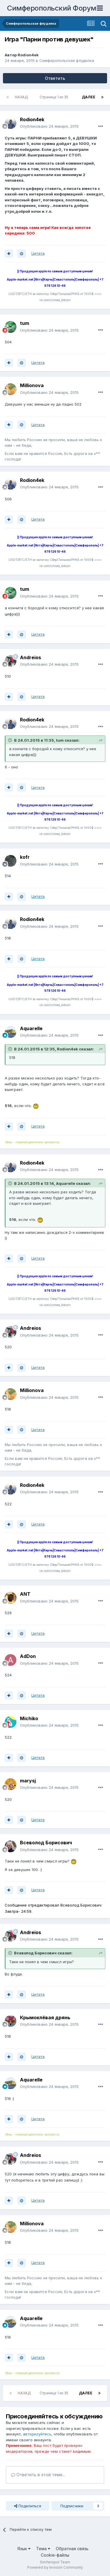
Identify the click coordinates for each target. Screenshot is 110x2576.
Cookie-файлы (55, 2555)
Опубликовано (49, 126)
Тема (43, 2548)
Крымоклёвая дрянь (45, 2017)
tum (24, 323)
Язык (24, 2548)
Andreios (30, 657)
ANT (25, 1594)
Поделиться (27, 2505)
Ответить (55, 78)
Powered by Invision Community (55, 2567)
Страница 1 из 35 (55, 97)
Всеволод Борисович (46, 1842)
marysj (28, 1781)
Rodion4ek (28, 55)
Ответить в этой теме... (38, 2474)
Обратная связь (72, 2548)
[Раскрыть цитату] (10, 740)
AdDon (28, 1656)
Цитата (38, 253)
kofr (25, 857)
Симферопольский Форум (51, 8)
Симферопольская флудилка (66, 60)
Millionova (32, 385)
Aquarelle (31, 1028)
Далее (88, 97)
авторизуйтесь (37, 2434)
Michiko (29, 1718)
